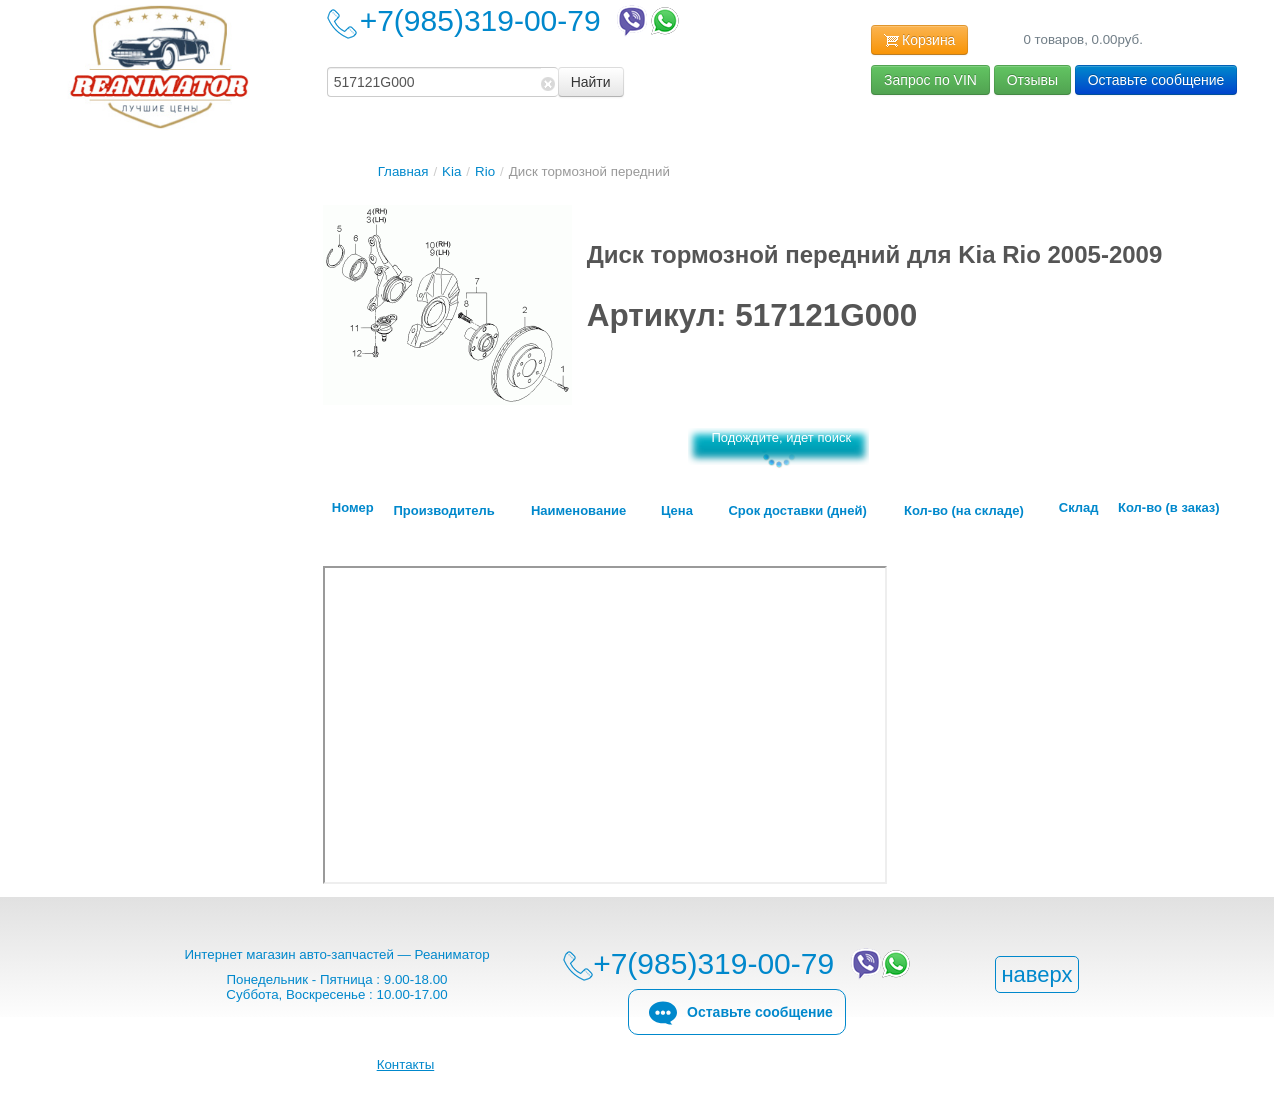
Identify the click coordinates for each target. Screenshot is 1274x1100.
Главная (403, 171)
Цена (677, 511)
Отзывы (1032, 80)
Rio (485, 171)
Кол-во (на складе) (964, 511)
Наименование (578, 511)
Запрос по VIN (930, 80)
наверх (1036, 974)
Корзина (919, 41)
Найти (591, 82)
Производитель (443, 511)
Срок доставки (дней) (797, 511)
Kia (451, 171)
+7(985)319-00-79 (522, 20)
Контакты (406, 1064)
